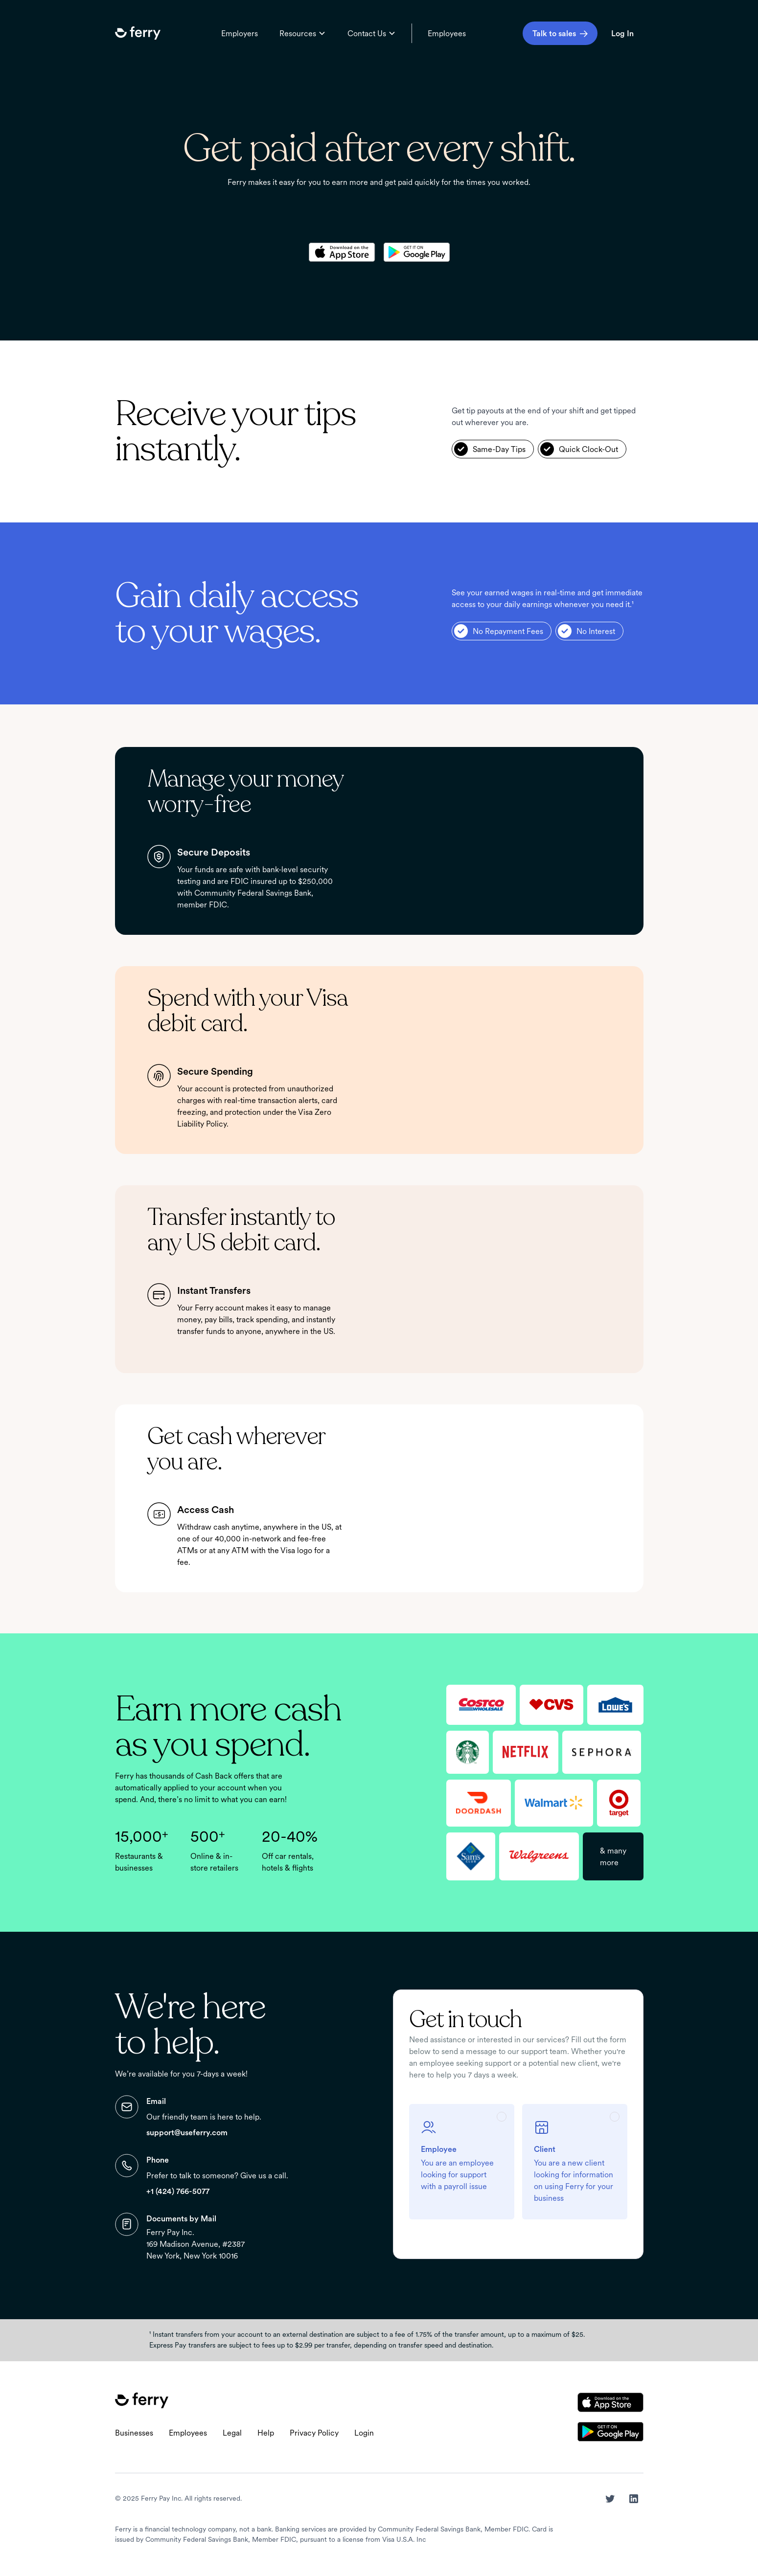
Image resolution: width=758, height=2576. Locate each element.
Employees (447, 33)
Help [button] (265, 2433)
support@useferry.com (187, 2132)
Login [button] (364, 2433)
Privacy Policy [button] (314, 2433)
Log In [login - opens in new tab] (622, 33)
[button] (138, 33)
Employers (239, 33)
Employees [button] (188, 2433)
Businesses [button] (134, 2433)
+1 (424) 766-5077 (177, 2191)
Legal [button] (232, 2433)
